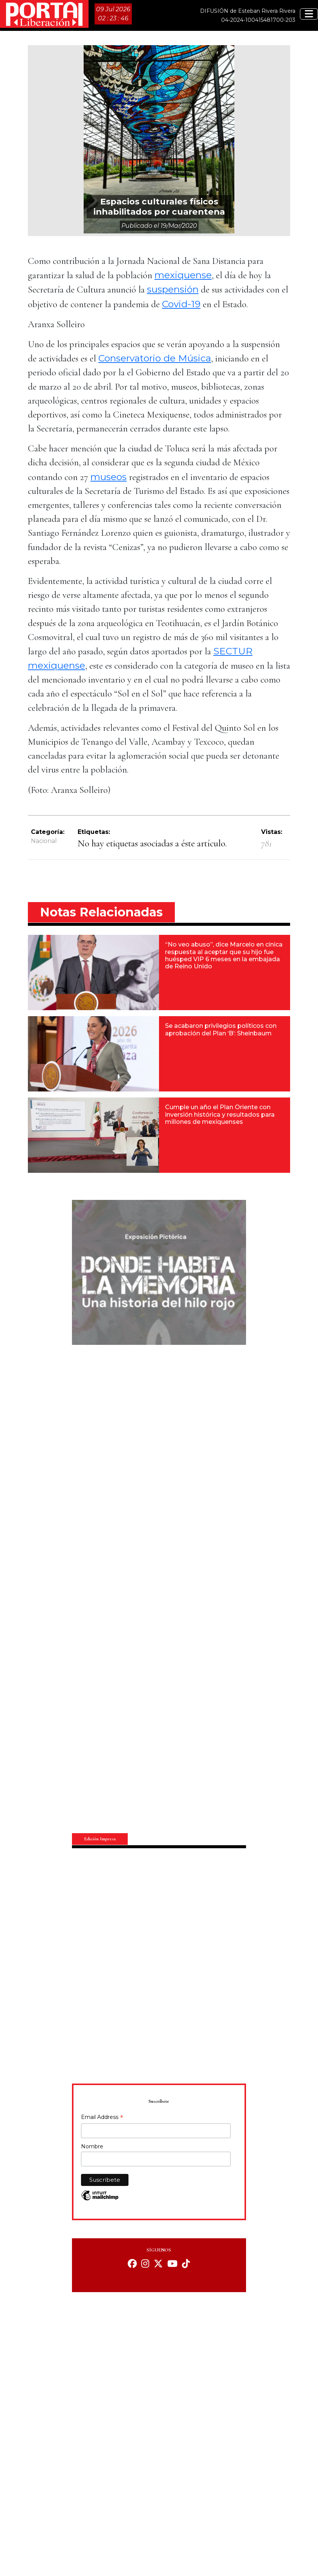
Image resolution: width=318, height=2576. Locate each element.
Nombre (92, 2146)
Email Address (102, 2117)
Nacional (44, 840)
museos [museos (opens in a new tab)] (108, 476)
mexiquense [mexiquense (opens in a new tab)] (183, 274)
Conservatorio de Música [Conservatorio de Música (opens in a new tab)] (154, 358)
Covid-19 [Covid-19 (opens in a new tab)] (181, 303)
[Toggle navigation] (309, 14)
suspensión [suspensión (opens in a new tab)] (173, 289)
